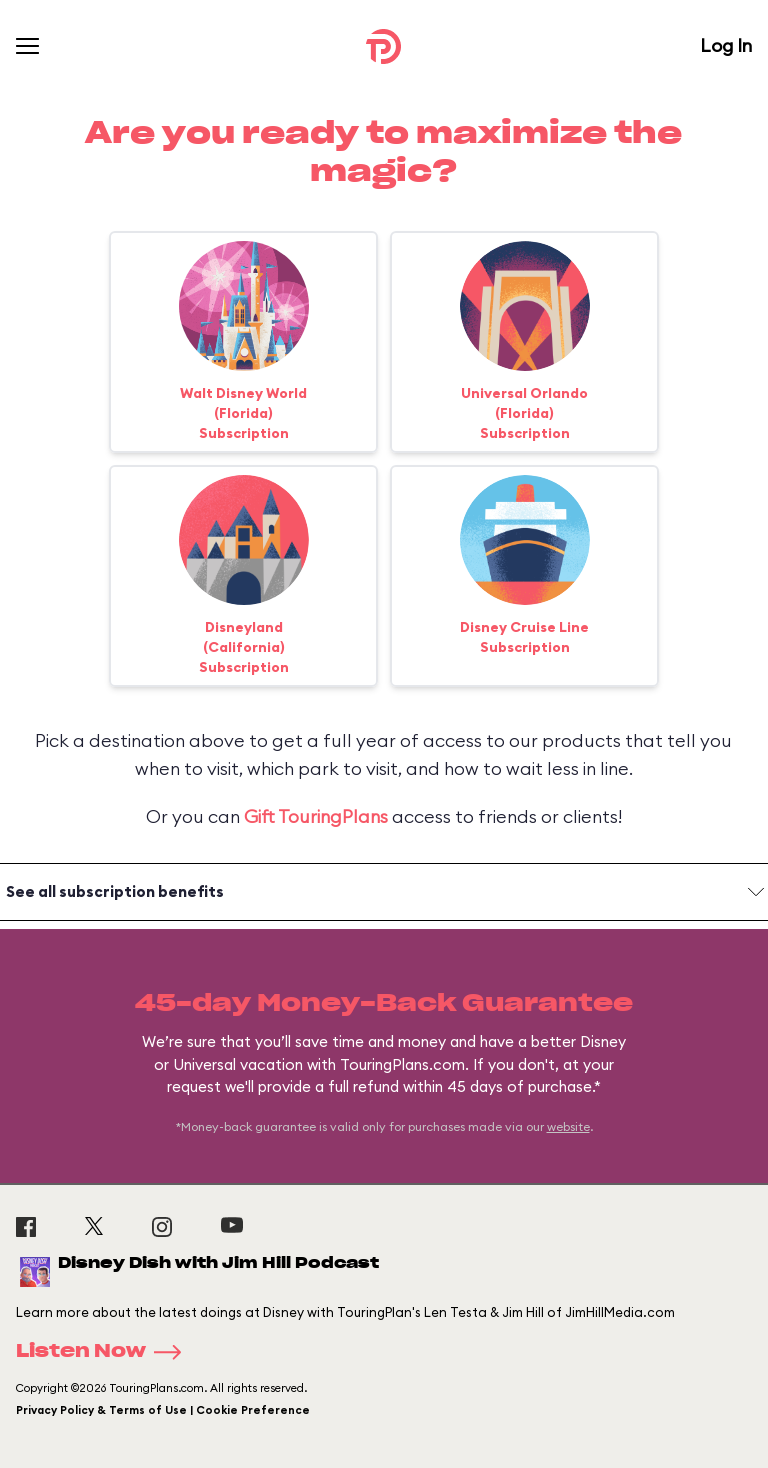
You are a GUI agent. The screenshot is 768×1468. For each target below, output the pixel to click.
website (568, 1126)
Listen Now (105, 1352)
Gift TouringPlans (316, 816)
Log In (726, 45)
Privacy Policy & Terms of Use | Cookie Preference (163, 1410)
